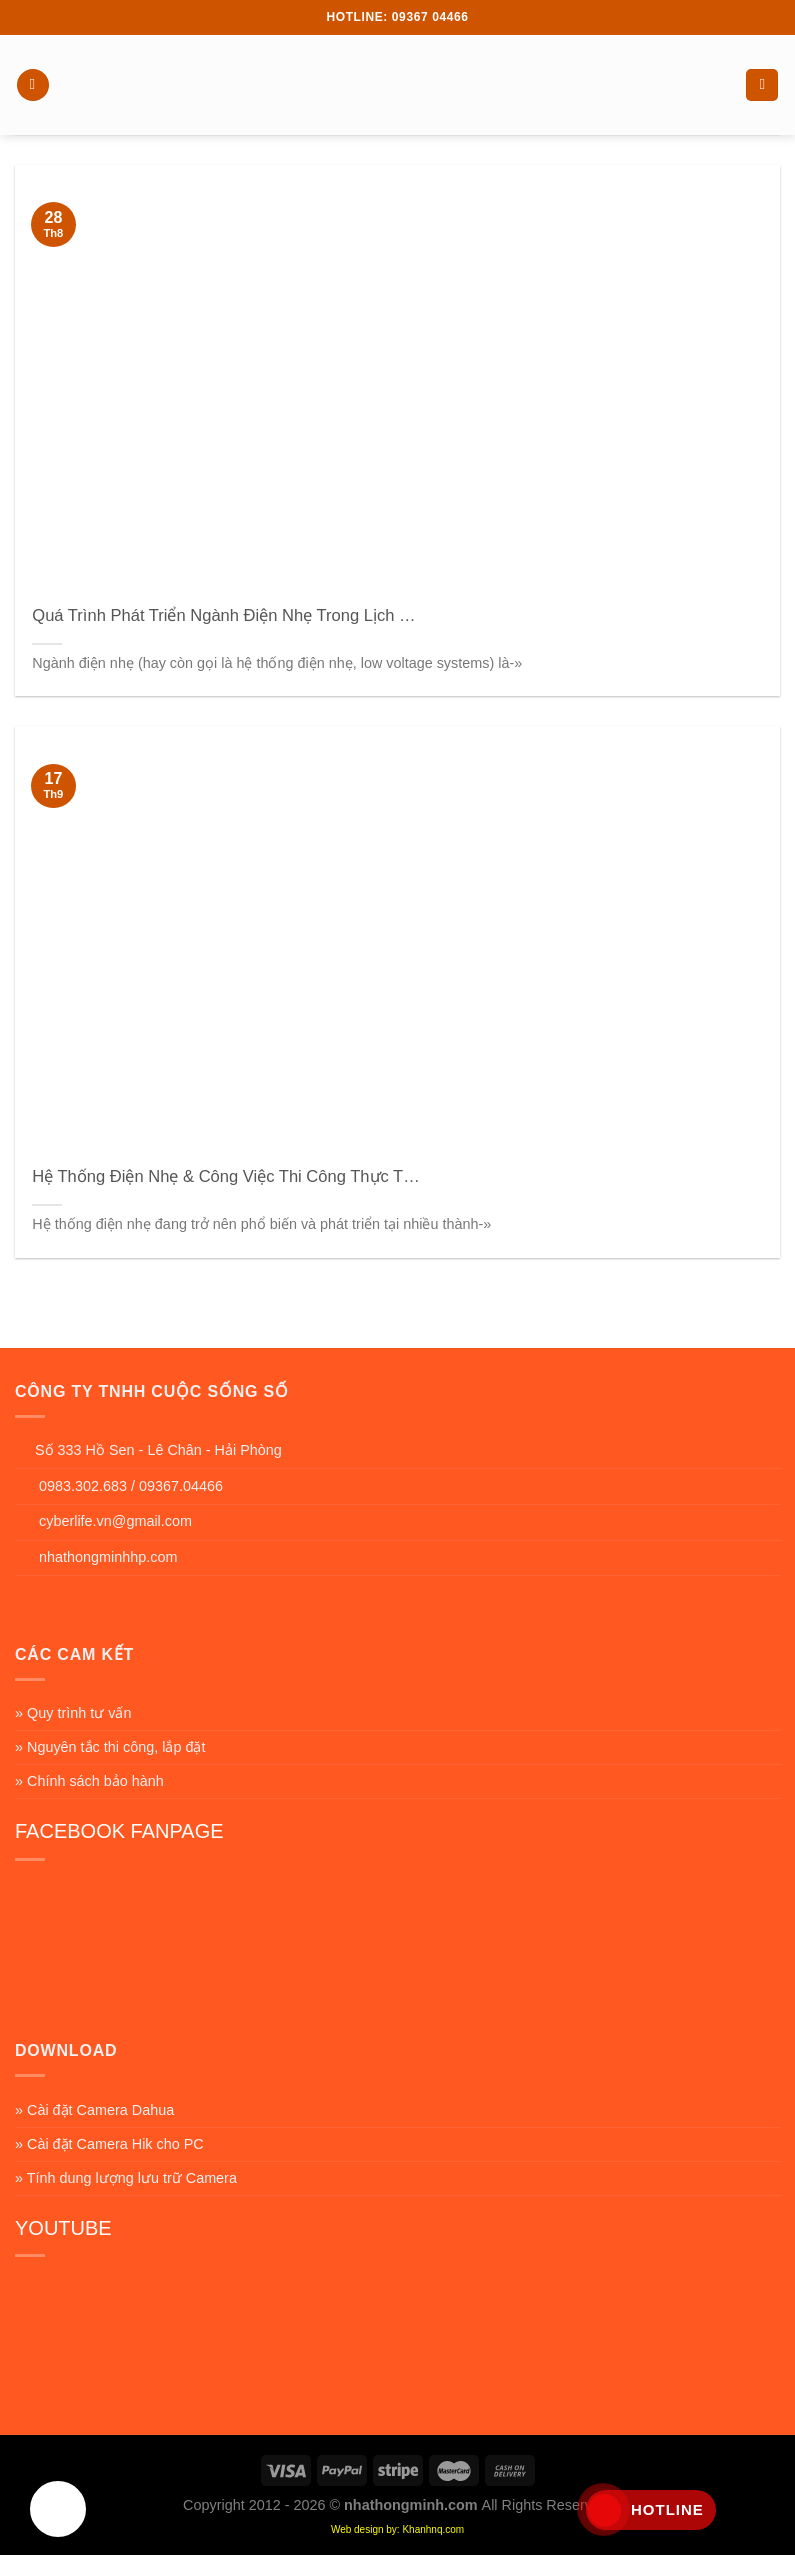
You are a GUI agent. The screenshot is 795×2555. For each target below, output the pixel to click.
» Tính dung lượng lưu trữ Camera (126, 2178)
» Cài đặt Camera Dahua (94, 2110)
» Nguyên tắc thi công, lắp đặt (110, 1747)
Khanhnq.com (433, 2529)
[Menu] (33, 85)
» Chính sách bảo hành (89, 1781)
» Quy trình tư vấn (73, 1713)
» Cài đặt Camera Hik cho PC (109, 2144)
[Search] (762, 85)
